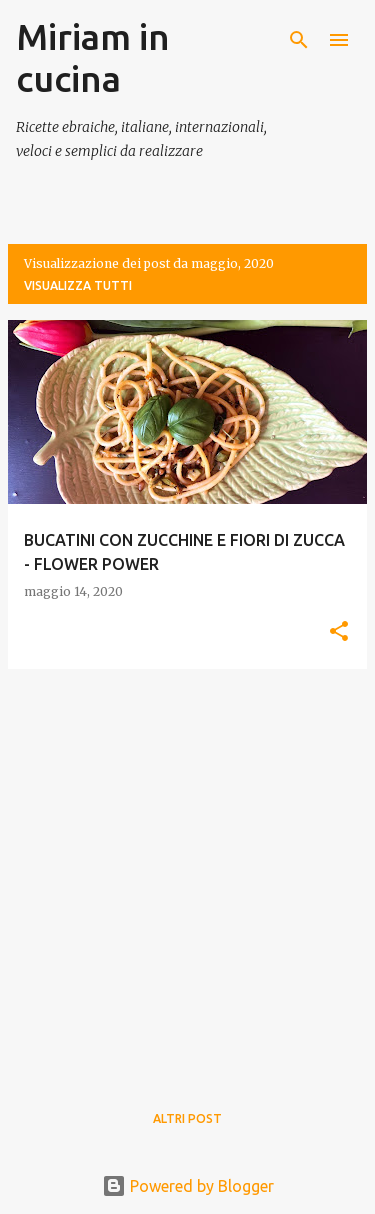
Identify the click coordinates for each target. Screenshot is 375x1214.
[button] (339, 632)
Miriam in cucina (93, 57)
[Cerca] (299, 40)
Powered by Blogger (188, 1186)
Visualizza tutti (78, 285)
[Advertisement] (187, 872)
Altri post (187, 1118)
